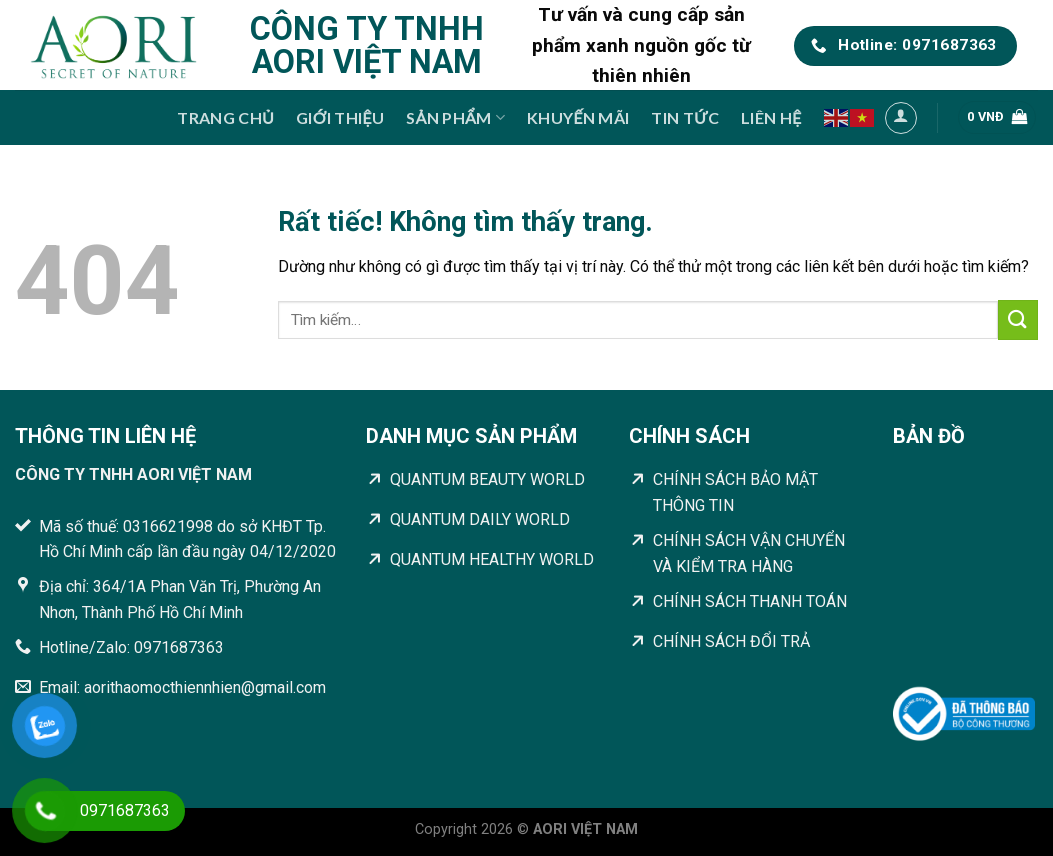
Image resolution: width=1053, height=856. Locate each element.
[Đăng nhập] (901, 118)
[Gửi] (1018, 319)
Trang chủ (225, 117)
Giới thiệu (340, 117)
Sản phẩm (455, 118)
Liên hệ (771, 117)
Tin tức (685, 117)
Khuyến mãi (578, 117)
